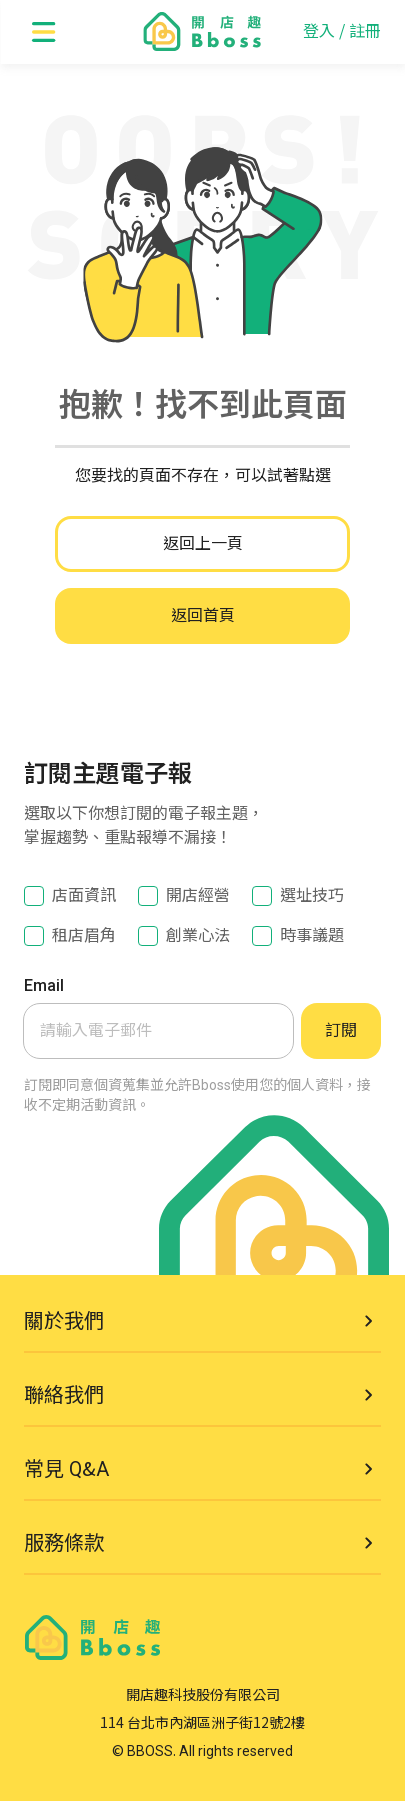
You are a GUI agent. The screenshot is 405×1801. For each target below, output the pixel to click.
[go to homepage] (203, 32)
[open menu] (44, 32)
